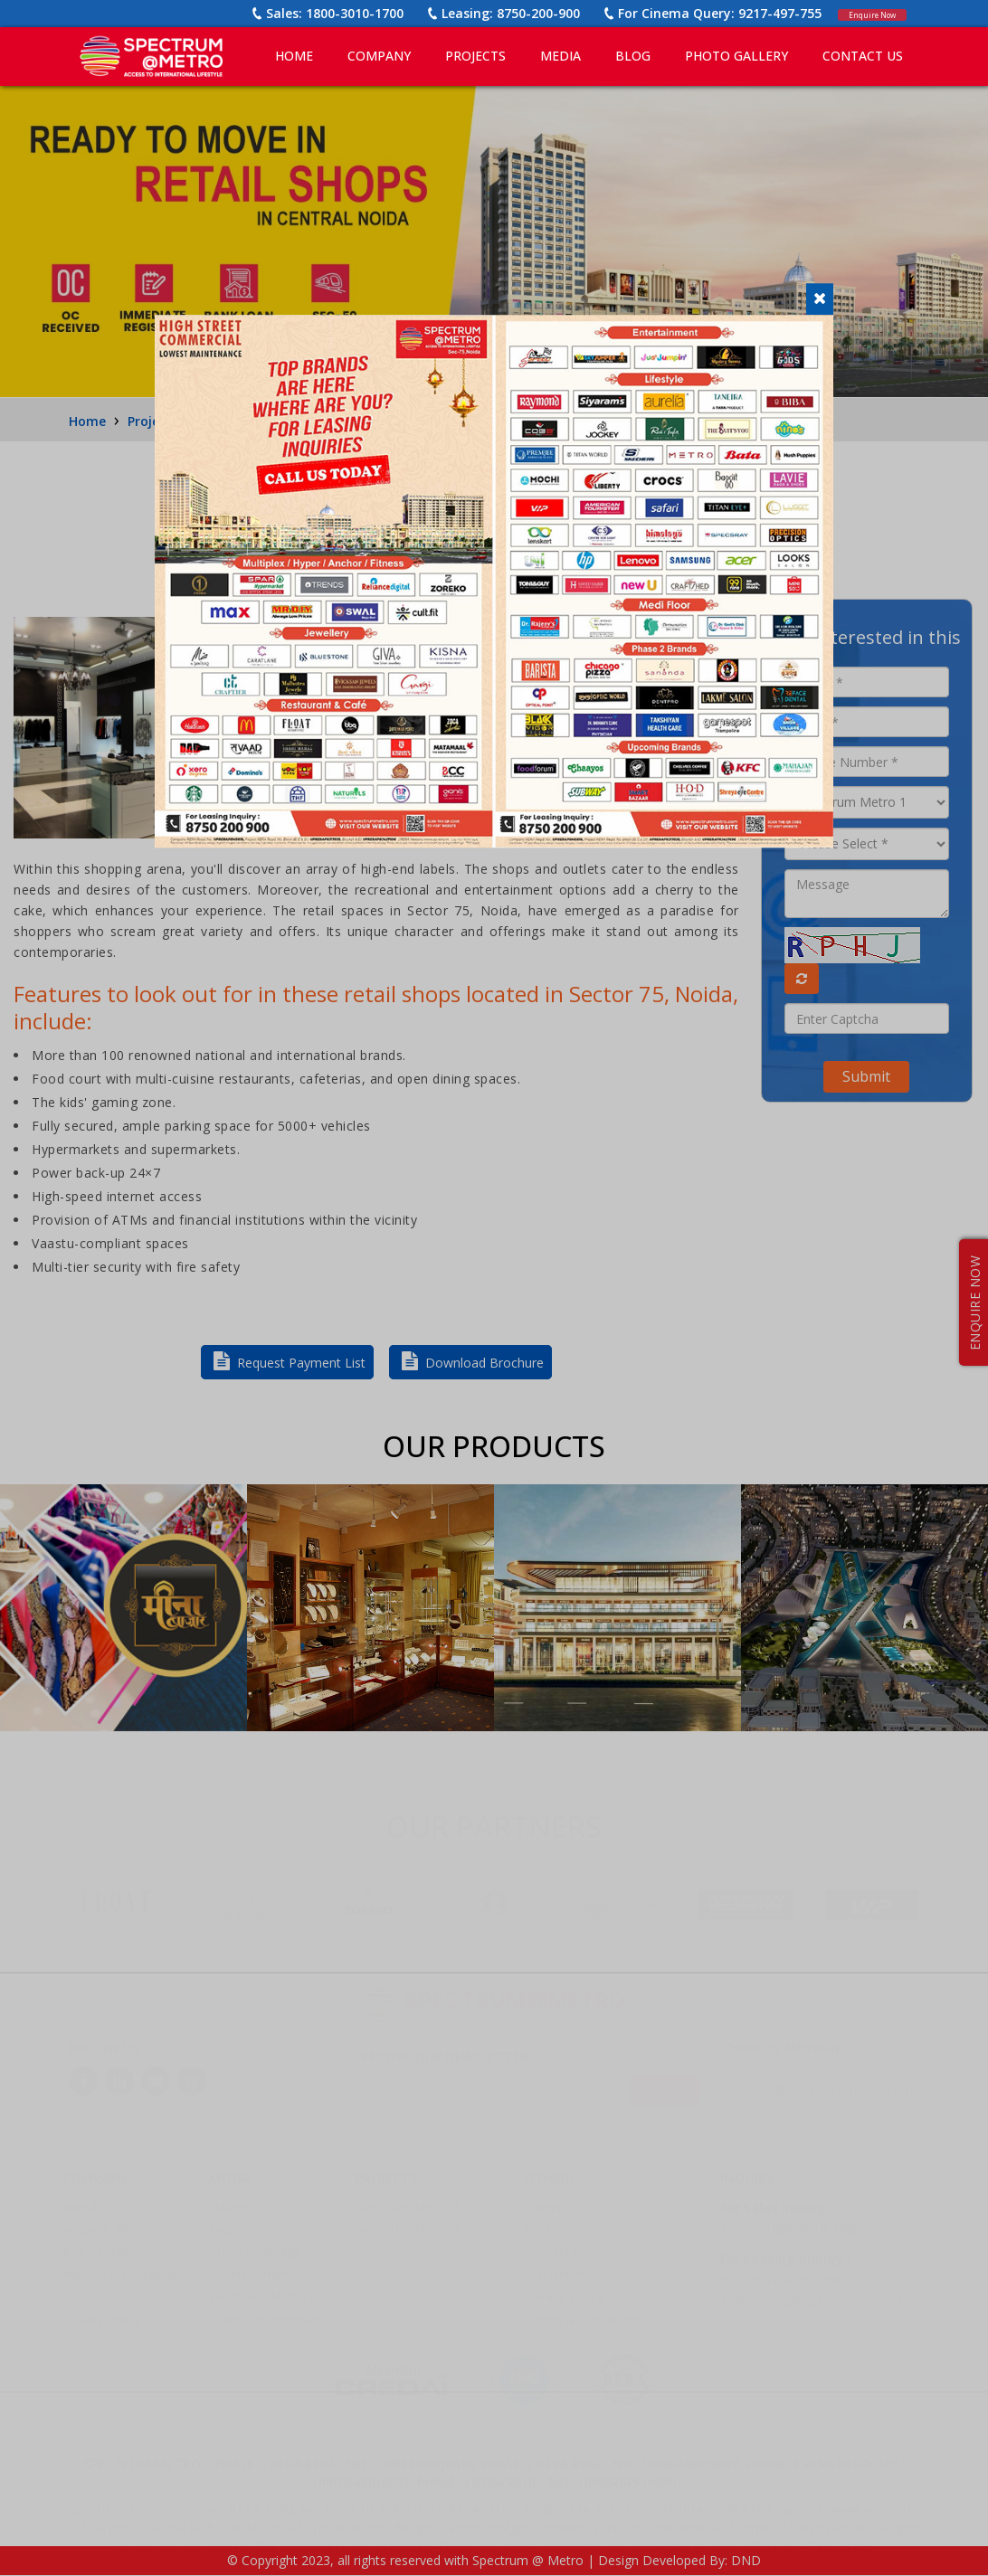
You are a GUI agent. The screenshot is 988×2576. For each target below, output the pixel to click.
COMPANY (379, 55)
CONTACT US (862, 55)
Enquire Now (858, 13)
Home (294, 55)
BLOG (633, 55)
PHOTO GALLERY (736, 55)
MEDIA (560, 55)
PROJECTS (475, 55)
